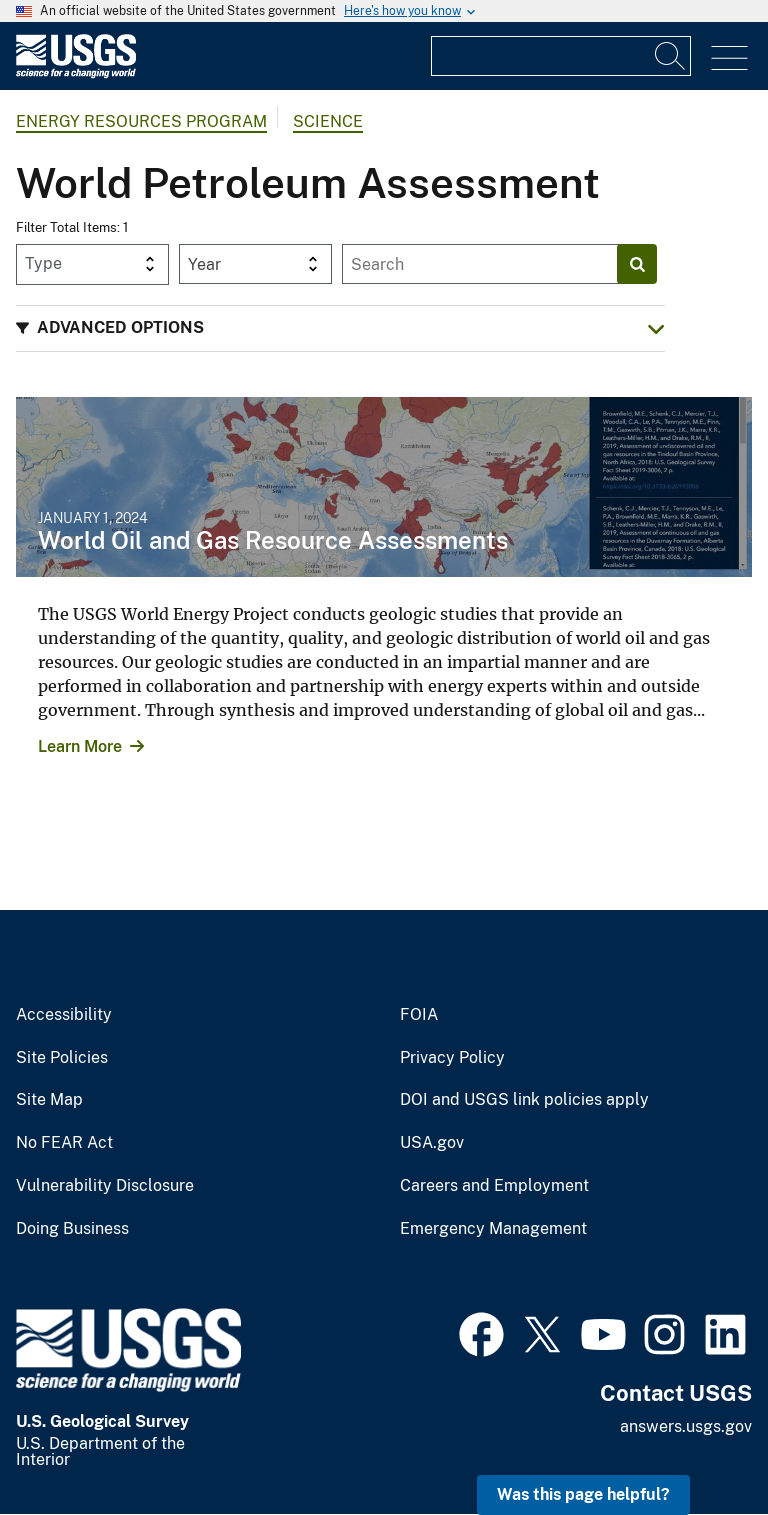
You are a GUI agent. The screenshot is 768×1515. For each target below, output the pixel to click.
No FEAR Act (64, 1143)
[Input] (561, 56)
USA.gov (432, 1143)
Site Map (49, 1100)
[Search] (671, 56)
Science (328, 121)
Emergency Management (493, 1229)
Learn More (80, 746)
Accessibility (64, 1015)
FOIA (419, 1015)
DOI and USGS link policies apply (524, 1100)
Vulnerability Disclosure (105, 1186)
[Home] (76, 73)
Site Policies (62, 1058)
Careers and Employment (494, 1186)
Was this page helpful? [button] (583, 1494)
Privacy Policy (452, 1058)
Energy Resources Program (141, 121)
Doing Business (72, 1229)
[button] (340, 328)
